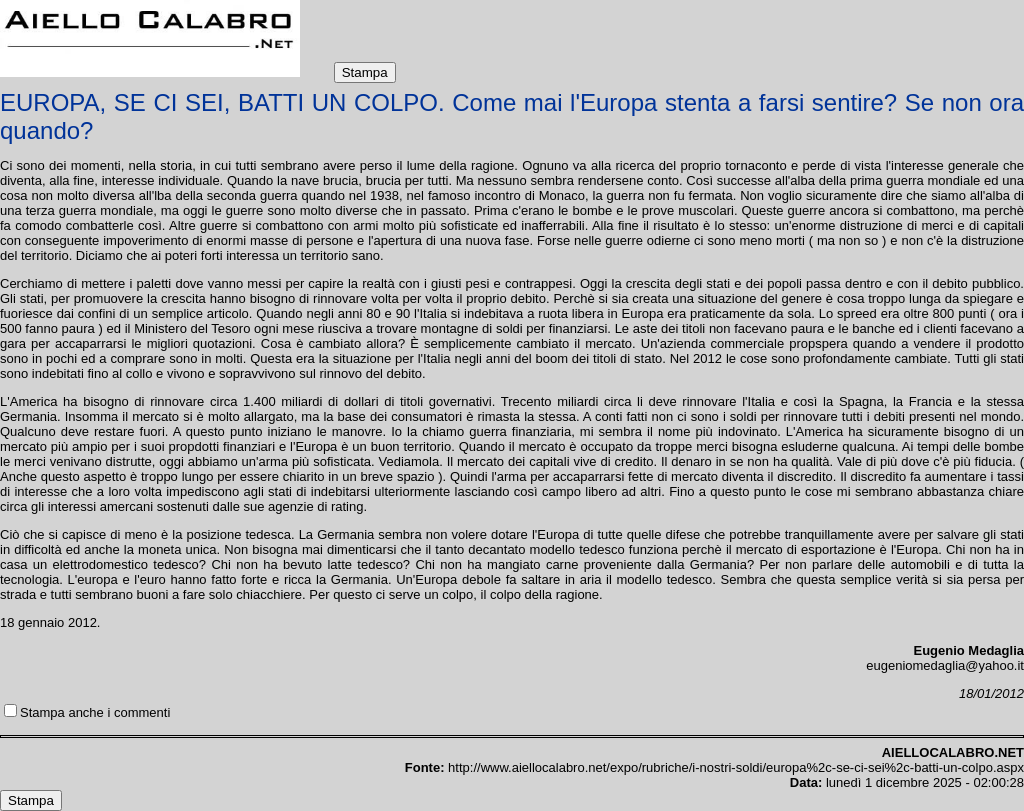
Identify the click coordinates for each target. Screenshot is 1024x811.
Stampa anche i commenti (95, 712)
